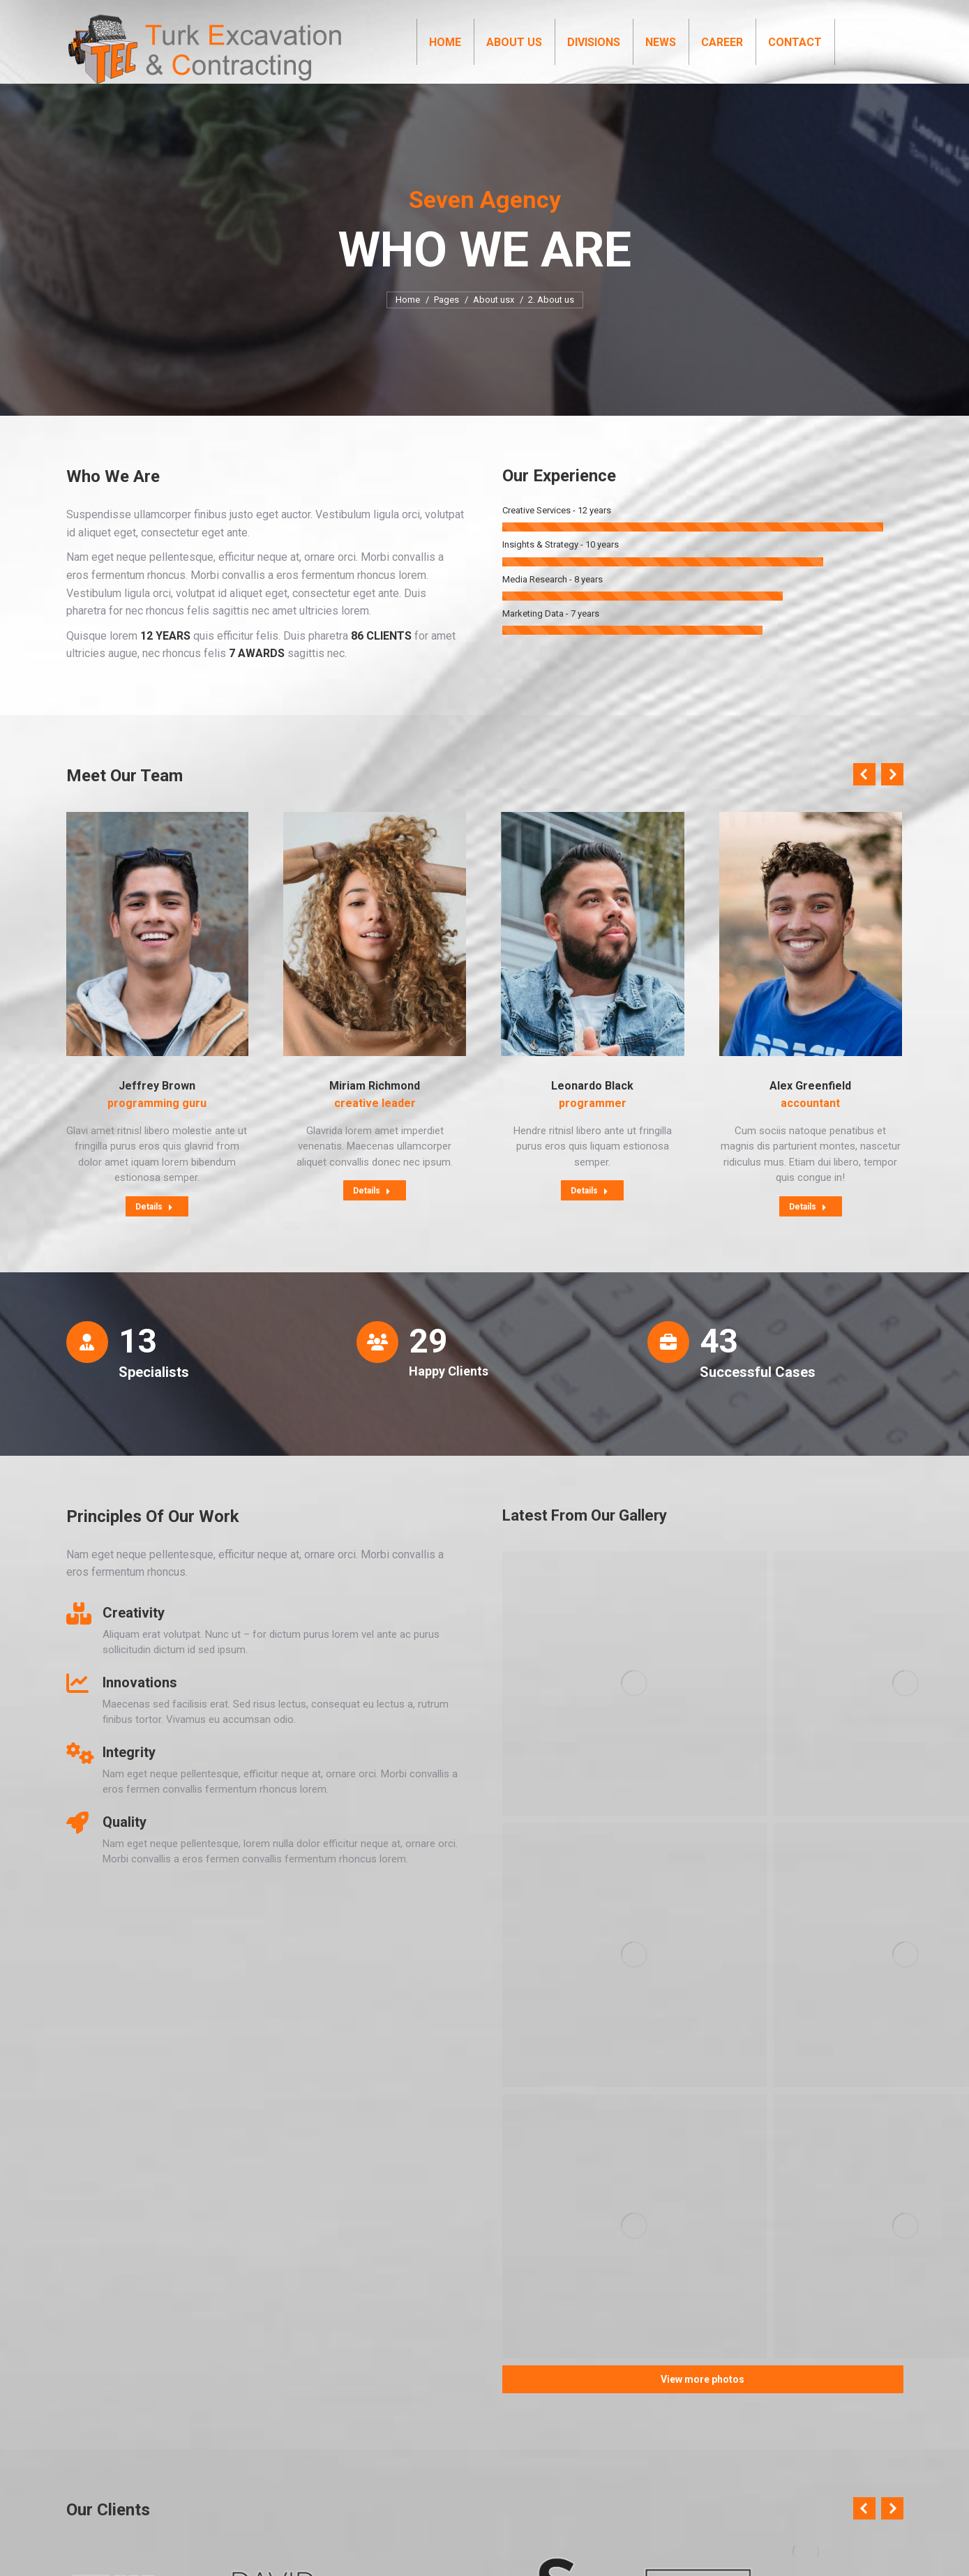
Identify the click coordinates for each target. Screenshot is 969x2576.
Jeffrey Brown (157, 1110)
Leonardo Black (592, 1110)
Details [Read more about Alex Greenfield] (808, 1232)
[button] (864, 799)
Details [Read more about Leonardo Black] (589, 1216)
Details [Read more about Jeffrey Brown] (154, 1232)
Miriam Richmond (374, 1110)
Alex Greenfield (810, 1110)
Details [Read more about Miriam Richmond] (372, 1216)
